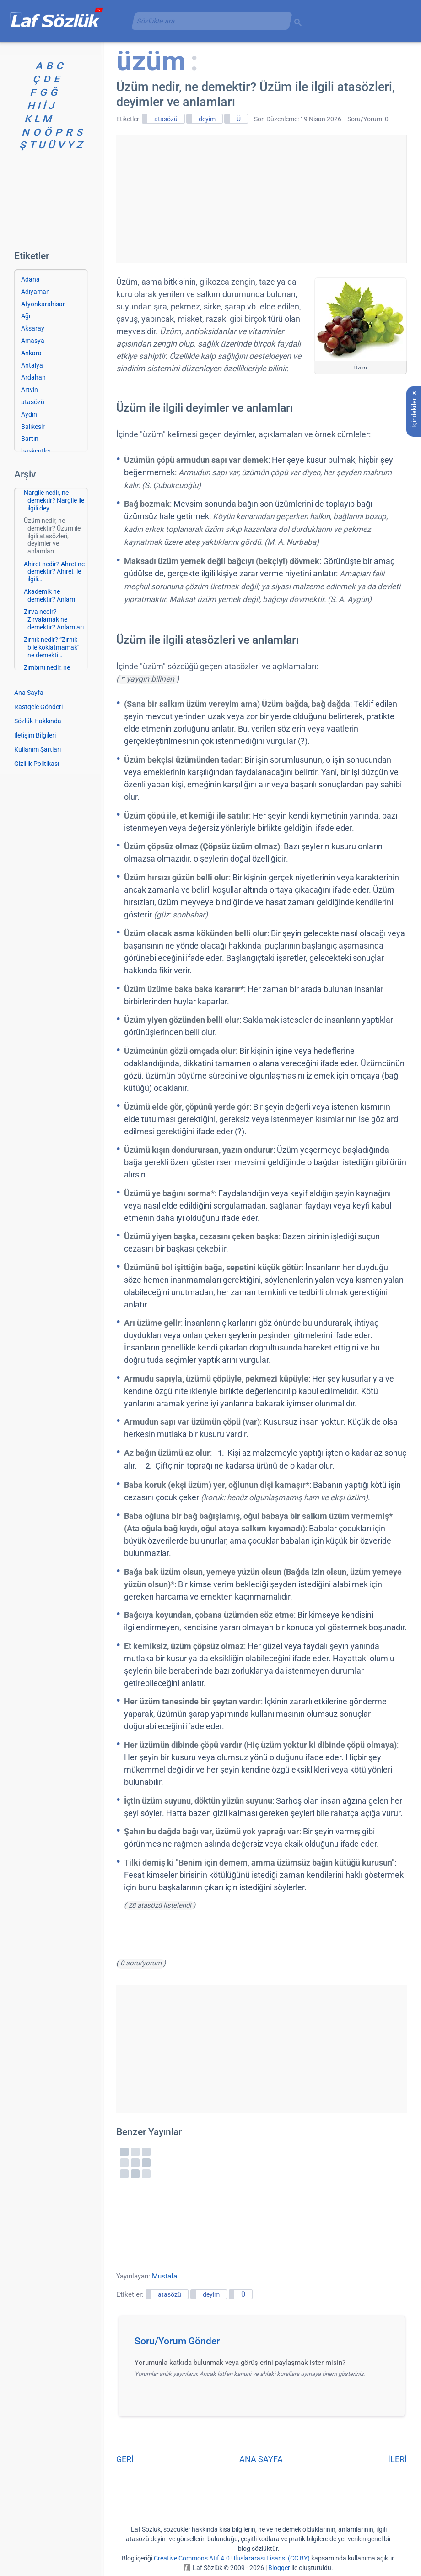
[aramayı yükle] (208, 21)
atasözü (166, 119)
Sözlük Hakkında (37, 721)
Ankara (31, 353)
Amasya (32, 340)
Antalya (32, 365)
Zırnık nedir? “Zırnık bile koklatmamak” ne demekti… (52, 647)
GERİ (125, 2459)
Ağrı (26, 316)
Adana (30, 279)
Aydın (29, 414)
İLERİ (397, 2459)
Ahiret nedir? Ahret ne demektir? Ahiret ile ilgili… (54, 571)
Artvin (29, 389)
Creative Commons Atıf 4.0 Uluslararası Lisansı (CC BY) (232, 2558)
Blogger (279, 2567)
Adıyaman (35, 291)
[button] (265, 2344)
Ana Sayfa (28, 692)
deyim (207, 119)
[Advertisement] (261, 199)
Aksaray (32, 328)
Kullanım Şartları (37, 749)
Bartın (29, 438)
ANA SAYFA (261, 2459)
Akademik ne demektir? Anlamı (50, 595)
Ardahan (33, 377)
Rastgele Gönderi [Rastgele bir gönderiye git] (38, 706)
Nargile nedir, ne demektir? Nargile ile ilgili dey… (54, 500)
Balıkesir (33, 426)
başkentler (36, 451)
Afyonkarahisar (43, 304)
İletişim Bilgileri (35, 735)
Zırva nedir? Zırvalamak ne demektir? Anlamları (54, 619)
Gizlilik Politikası (36, 763)
